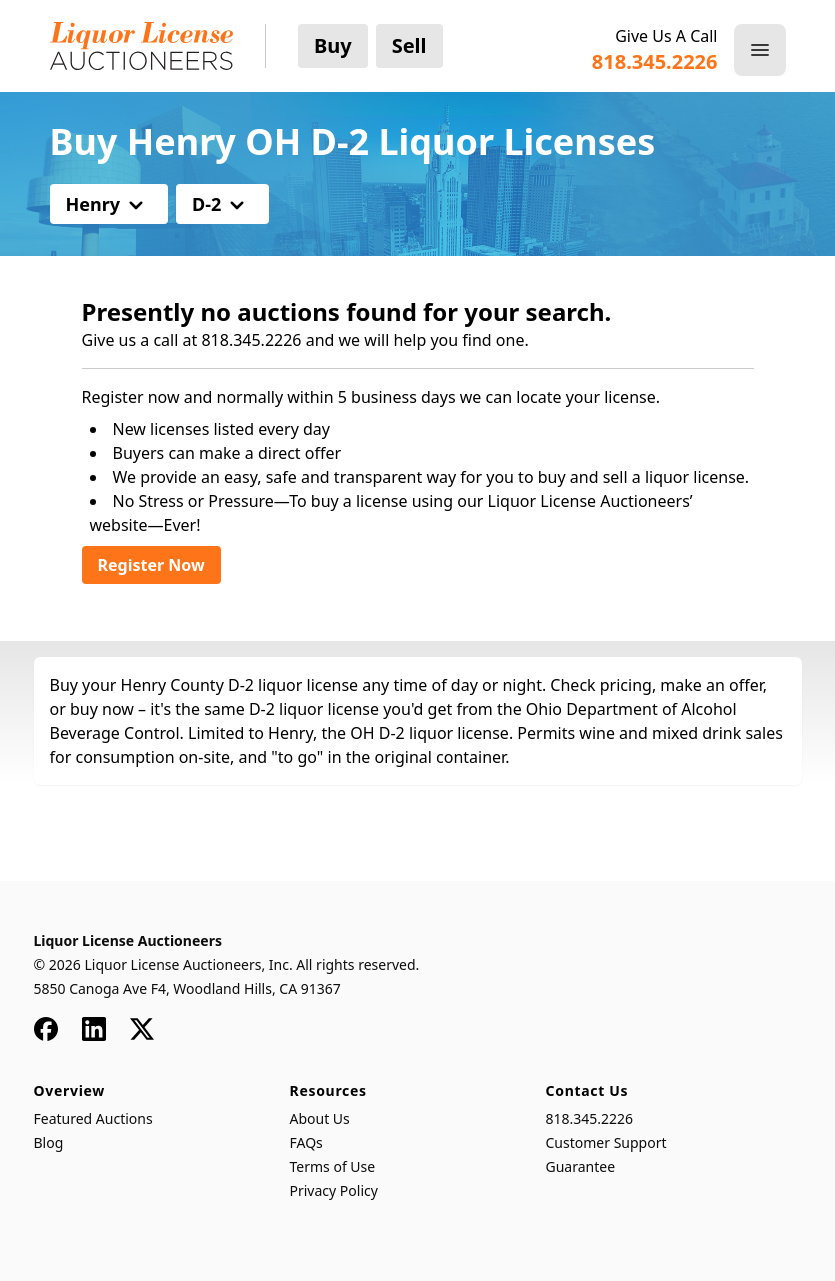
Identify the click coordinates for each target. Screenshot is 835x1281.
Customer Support (606, 1142)
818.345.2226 (590, 1118)
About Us (320, 1118)
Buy (333, 45)
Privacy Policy (334, 1190)
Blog (49, 1142)
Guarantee (581, 1166)
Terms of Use (333, 1166)
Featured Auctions (93, 1118)
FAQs (306, 1142)
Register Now (151, 565)
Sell (409, 45)
